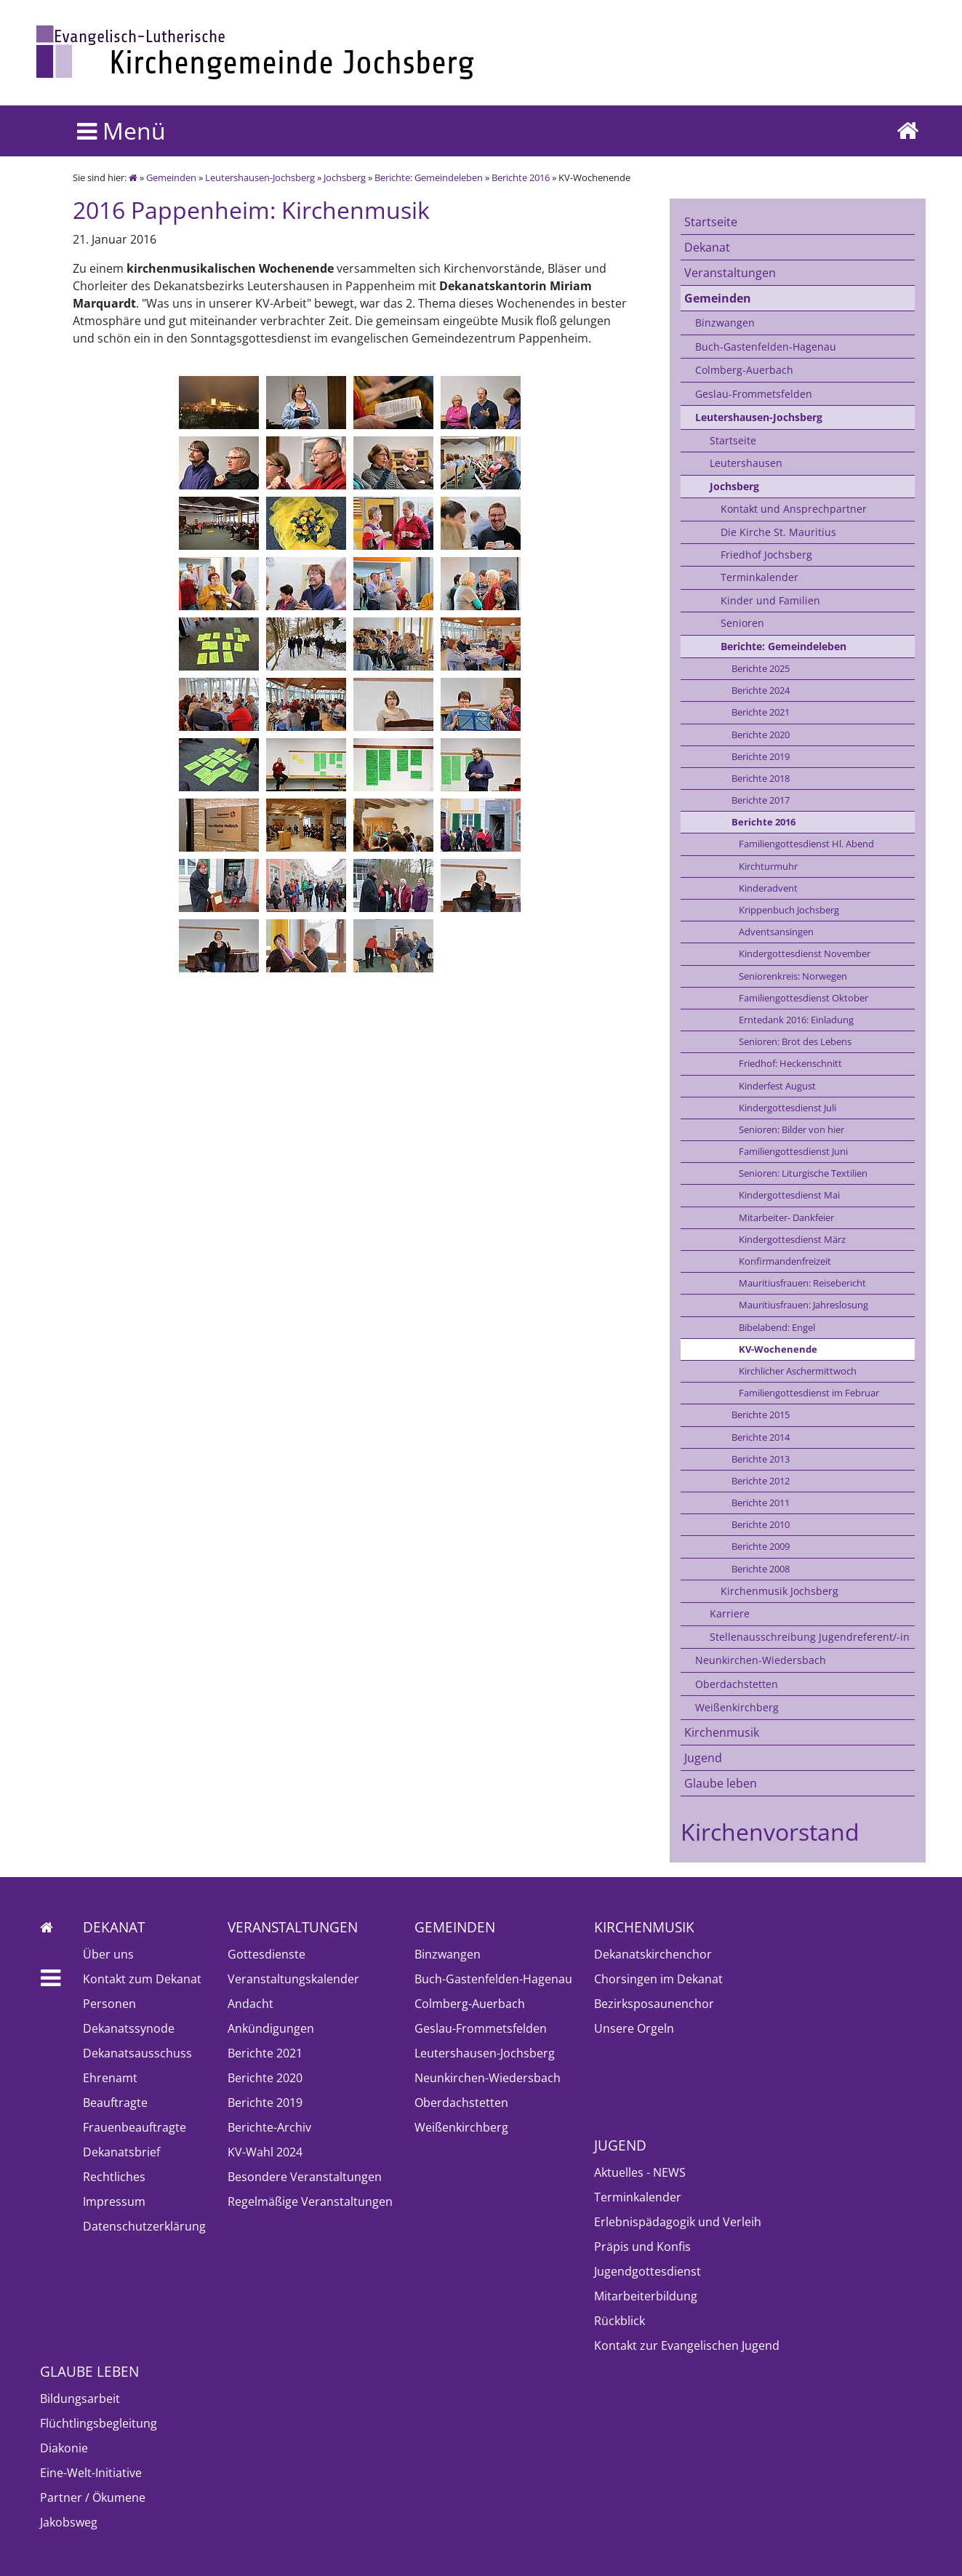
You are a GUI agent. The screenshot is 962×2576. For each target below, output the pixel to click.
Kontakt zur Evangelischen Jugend (686, 2345)
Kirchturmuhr (768, 866)
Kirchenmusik (721, 1732)
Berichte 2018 (760, 778)
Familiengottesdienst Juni (793, 1151)
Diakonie (64, 2448)
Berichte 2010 (760, 1524)
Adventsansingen (776, 931)
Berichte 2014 (760, 1437)
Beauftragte (115, 2103)
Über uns (108, 1954)
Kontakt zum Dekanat (142, 1979)
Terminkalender (759, 577)
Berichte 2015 (760, 1414)
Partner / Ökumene (92, 2497)
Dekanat (707, 247)
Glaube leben (720, 1783)
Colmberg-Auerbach (744, 370)
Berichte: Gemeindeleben (428, 177)
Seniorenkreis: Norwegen (793, 976)
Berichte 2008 (760, 1568)
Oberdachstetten (736, 1684)
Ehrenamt (110, 2078)
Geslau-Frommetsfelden (753, 394)
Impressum (114, 2201)
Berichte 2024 (760, 690)
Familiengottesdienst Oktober (803, 997)
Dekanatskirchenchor (653, 1954)
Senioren (742, 623)
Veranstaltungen (730, 273)
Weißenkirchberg (737, 1707)
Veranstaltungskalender (293, 1979)
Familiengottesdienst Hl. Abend (806, 843)
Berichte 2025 (760, 668)
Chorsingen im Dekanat (658, 1979)
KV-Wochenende (778, 1349)
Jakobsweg (68, 2522)
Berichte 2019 (760, 756)
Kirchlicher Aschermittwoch (798, 1370)
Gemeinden (171, 177)
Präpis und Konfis (642, 2247)
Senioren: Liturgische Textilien (803, 1173)
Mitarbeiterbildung (645, 2296)
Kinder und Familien (770, 600)
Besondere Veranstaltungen (305, 2177)
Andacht (250, 2004)
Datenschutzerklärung (144, 2226)
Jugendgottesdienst (647, 2271)
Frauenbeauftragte (134, 2127)
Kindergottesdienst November (804, 953)
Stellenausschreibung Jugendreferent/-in (810, 1637)
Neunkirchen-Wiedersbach (760, 1660)
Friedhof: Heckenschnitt (790, 1063)
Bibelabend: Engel (777, 1327)
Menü (121, 130)
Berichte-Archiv (269, 2127)
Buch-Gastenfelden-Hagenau (765, 346)
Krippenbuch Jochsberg (789, 909)
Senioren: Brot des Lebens (795, 1041)
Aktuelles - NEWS (640, 2172)
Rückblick (619, 2321)
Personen (109, 2004)
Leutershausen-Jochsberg (260, 177)
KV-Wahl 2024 (265, 2152)
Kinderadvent (768, 888)
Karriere (730, 1613)
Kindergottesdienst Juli (787, 1107)
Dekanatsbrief (121, 2152)
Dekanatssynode (129, 2028)
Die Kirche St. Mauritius (778, 532)
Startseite (710, 222)
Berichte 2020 (760, 734)
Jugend (703, 1758)
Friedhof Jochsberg (766, 554)
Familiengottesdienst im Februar (809, 1392)
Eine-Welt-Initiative (91, 2473)
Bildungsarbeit (80, 2399)
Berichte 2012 (760, 1480)
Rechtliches (114, 2177)
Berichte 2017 (760, 800)
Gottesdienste (266, 1954)
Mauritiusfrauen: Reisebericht (802, 1282)
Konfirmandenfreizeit (785, 1261)
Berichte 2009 (760, 1546)
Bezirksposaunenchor (654, 2004)
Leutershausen (746, 463)
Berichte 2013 (760, 1458)
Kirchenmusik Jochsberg (779, 1591)
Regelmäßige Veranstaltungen (310, 2201)
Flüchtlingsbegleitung (98, 2423)
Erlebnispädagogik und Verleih (677, 2222)
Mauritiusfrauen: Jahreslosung (803, 1304)
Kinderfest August (777, 1085)
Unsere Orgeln (634, 2028)
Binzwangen (725, 322)
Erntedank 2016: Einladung (796, 1019)
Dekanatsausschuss (137, 2053)
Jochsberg (345, 177)
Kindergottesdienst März (792, 1239)
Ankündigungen (271, 2028)
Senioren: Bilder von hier (791, 1129)
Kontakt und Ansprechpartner (794, 509)
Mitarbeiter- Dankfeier (786, 1217)
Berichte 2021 (760, 712)
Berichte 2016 (521, 177)
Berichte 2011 (760, 1502)
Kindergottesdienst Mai (789, 1194)
